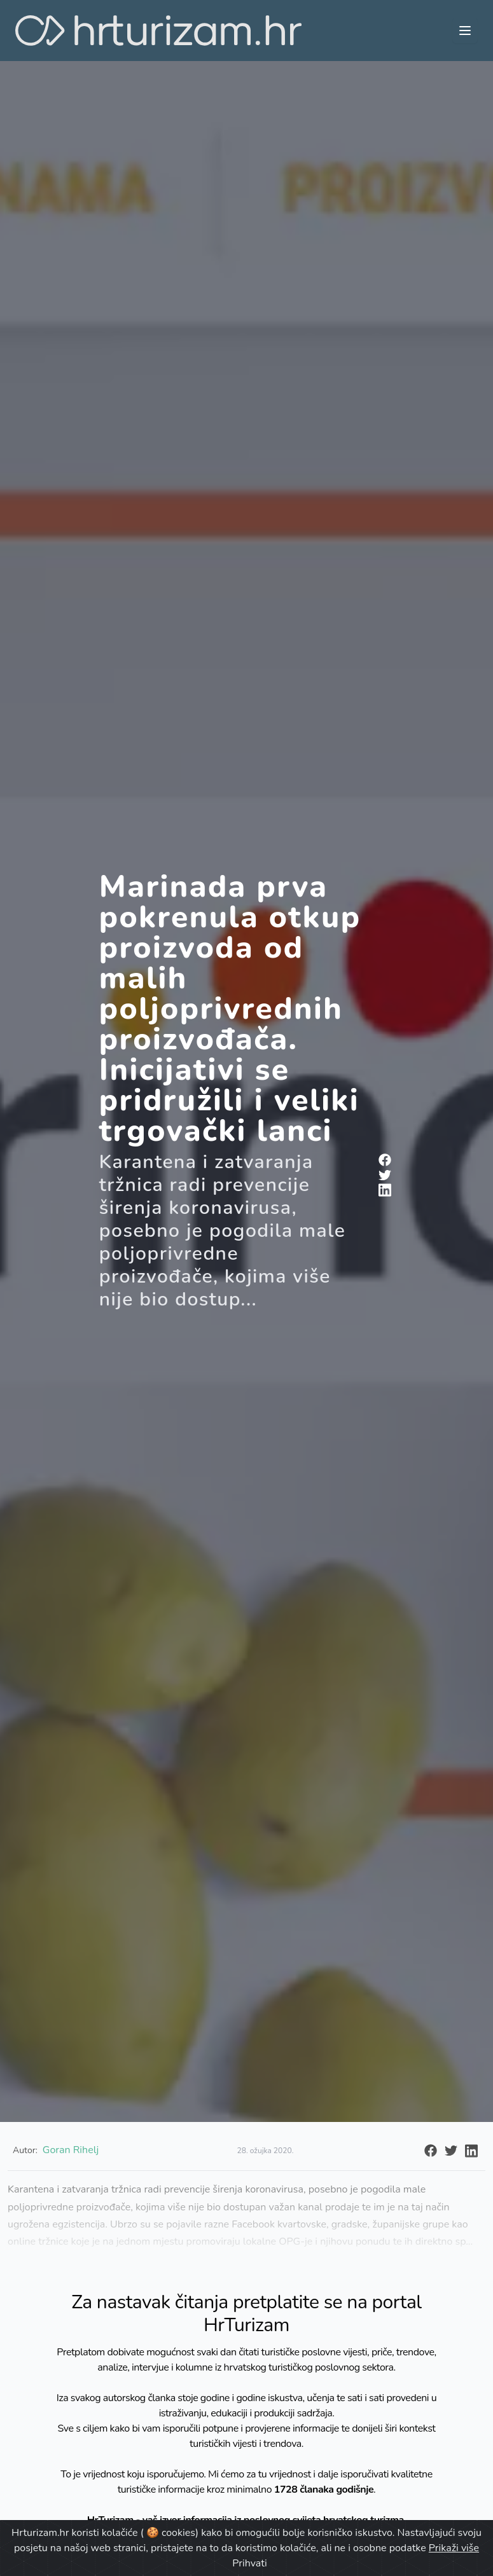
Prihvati (249, 2563)
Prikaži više (454, 2548)
